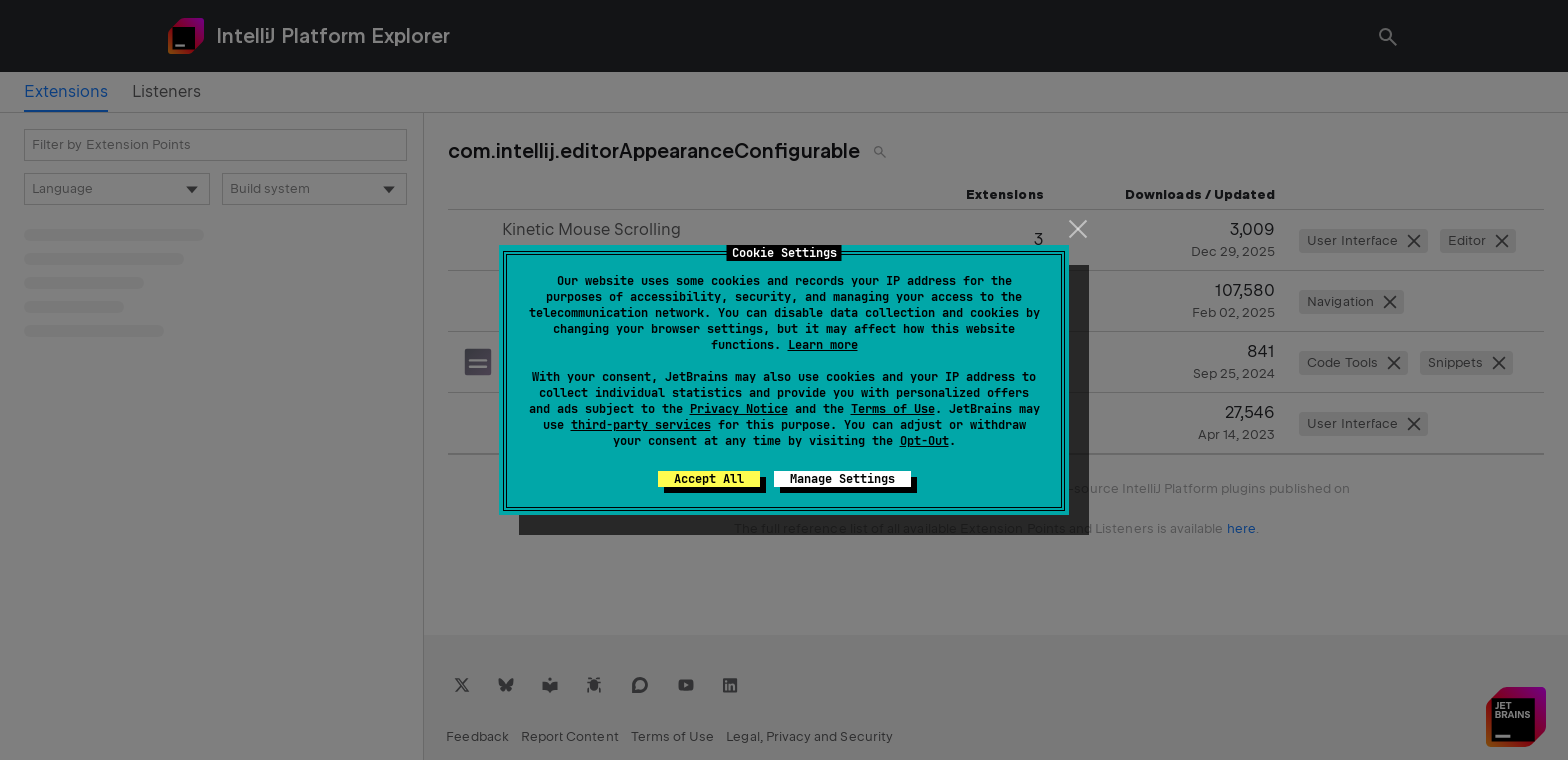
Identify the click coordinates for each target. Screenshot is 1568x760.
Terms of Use (893, 409)
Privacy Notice (739, 409)
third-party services (641, 425)
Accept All (709, 479)
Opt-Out (924, 441)
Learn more (823, 345)
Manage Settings (842, 479)
